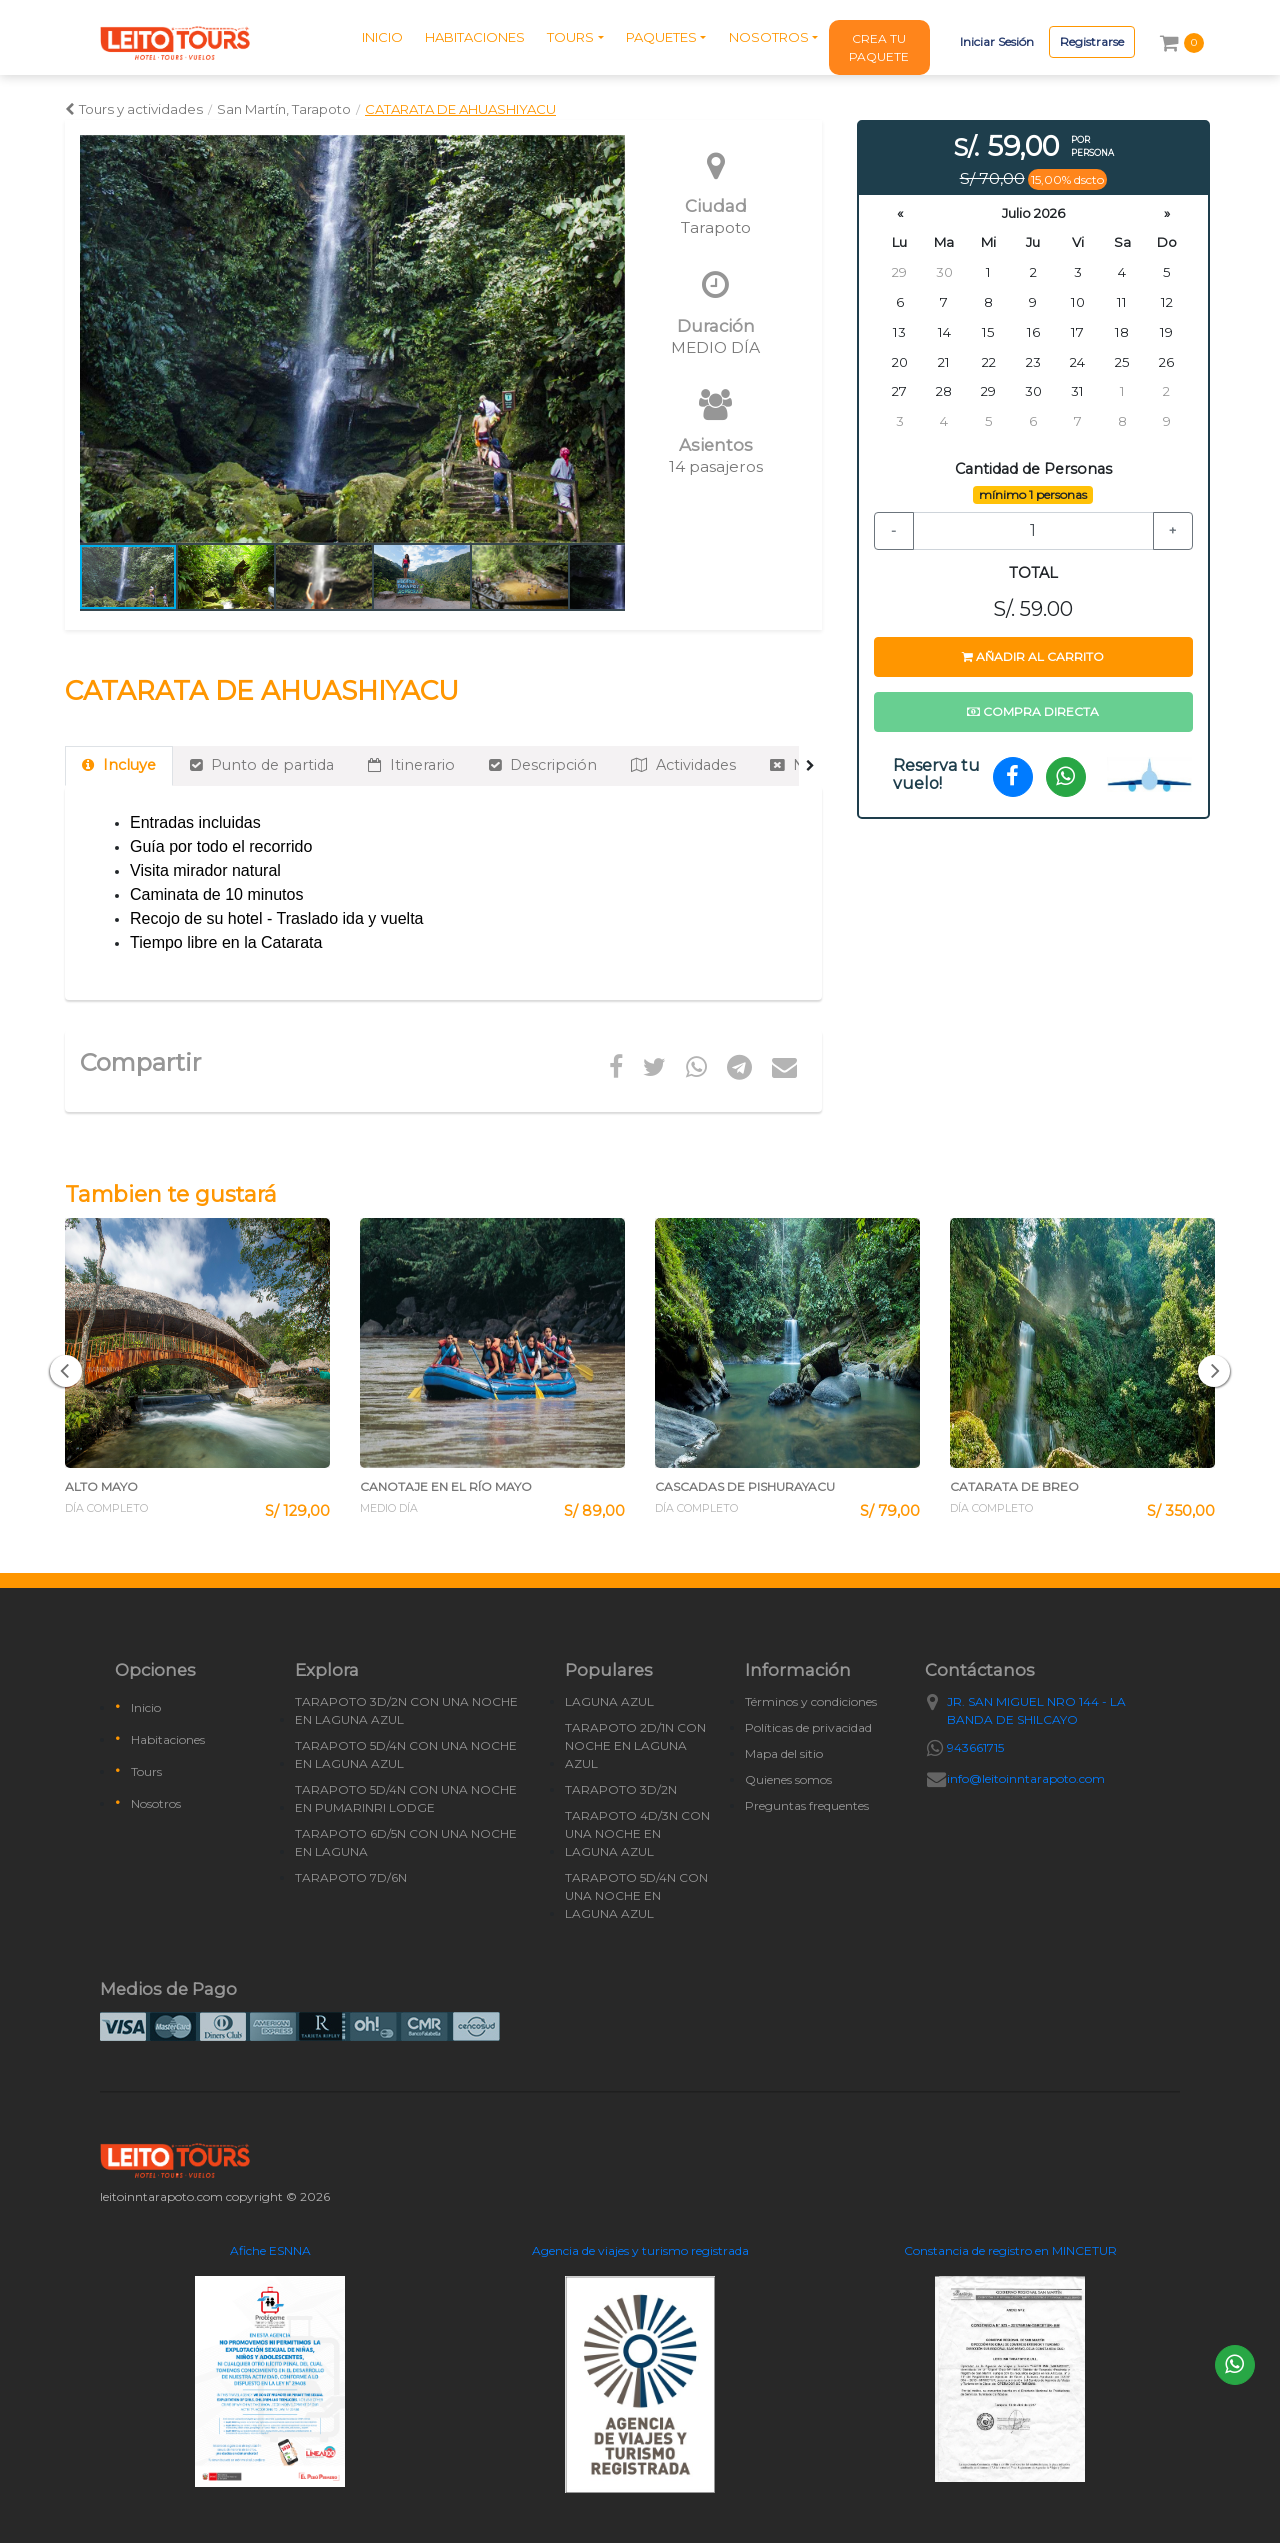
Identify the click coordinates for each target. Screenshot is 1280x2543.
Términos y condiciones (811, 1701)
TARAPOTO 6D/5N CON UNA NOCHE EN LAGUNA (406, 1842)
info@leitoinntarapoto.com (1026, 1778)
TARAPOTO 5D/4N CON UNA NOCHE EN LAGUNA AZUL (406, 1754)
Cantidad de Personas (1033, 469)
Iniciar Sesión (997, 41)
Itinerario (411, 765)
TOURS (570, 37)
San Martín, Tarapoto (284, 109)
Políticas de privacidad (808, 1727)
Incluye (119, 765)
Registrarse (1092, 41)
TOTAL (1033, 573)
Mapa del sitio (784, 1753)
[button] (607, 339)
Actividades (683, 765)
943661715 (975, 1747)
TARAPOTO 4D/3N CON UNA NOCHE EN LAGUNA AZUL (637, 1833)
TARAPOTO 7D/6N (351, 1877)
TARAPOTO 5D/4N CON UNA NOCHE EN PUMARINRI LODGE (406, 1798)
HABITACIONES (475, 37)
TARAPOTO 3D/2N (621, 1789)
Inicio (146, 1707)
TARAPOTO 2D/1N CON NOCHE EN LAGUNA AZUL (635, 1745)
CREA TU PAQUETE (879, 47)
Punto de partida (262, 765)
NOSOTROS (769, 37)
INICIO (382, 37)
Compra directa (1033, 711)
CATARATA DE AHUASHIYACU (460, 109)
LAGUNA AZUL (609, 1701)
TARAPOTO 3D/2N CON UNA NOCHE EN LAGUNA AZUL (406, 1710)
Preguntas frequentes (807, 1805)
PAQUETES (661, 37)
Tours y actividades (134, 109)
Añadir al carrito (1033, 656)
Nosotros (156, 1803)
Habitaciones (168, 1739)
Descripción (543, 765)
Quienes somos (788, 1779)
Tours (146, 1771)
